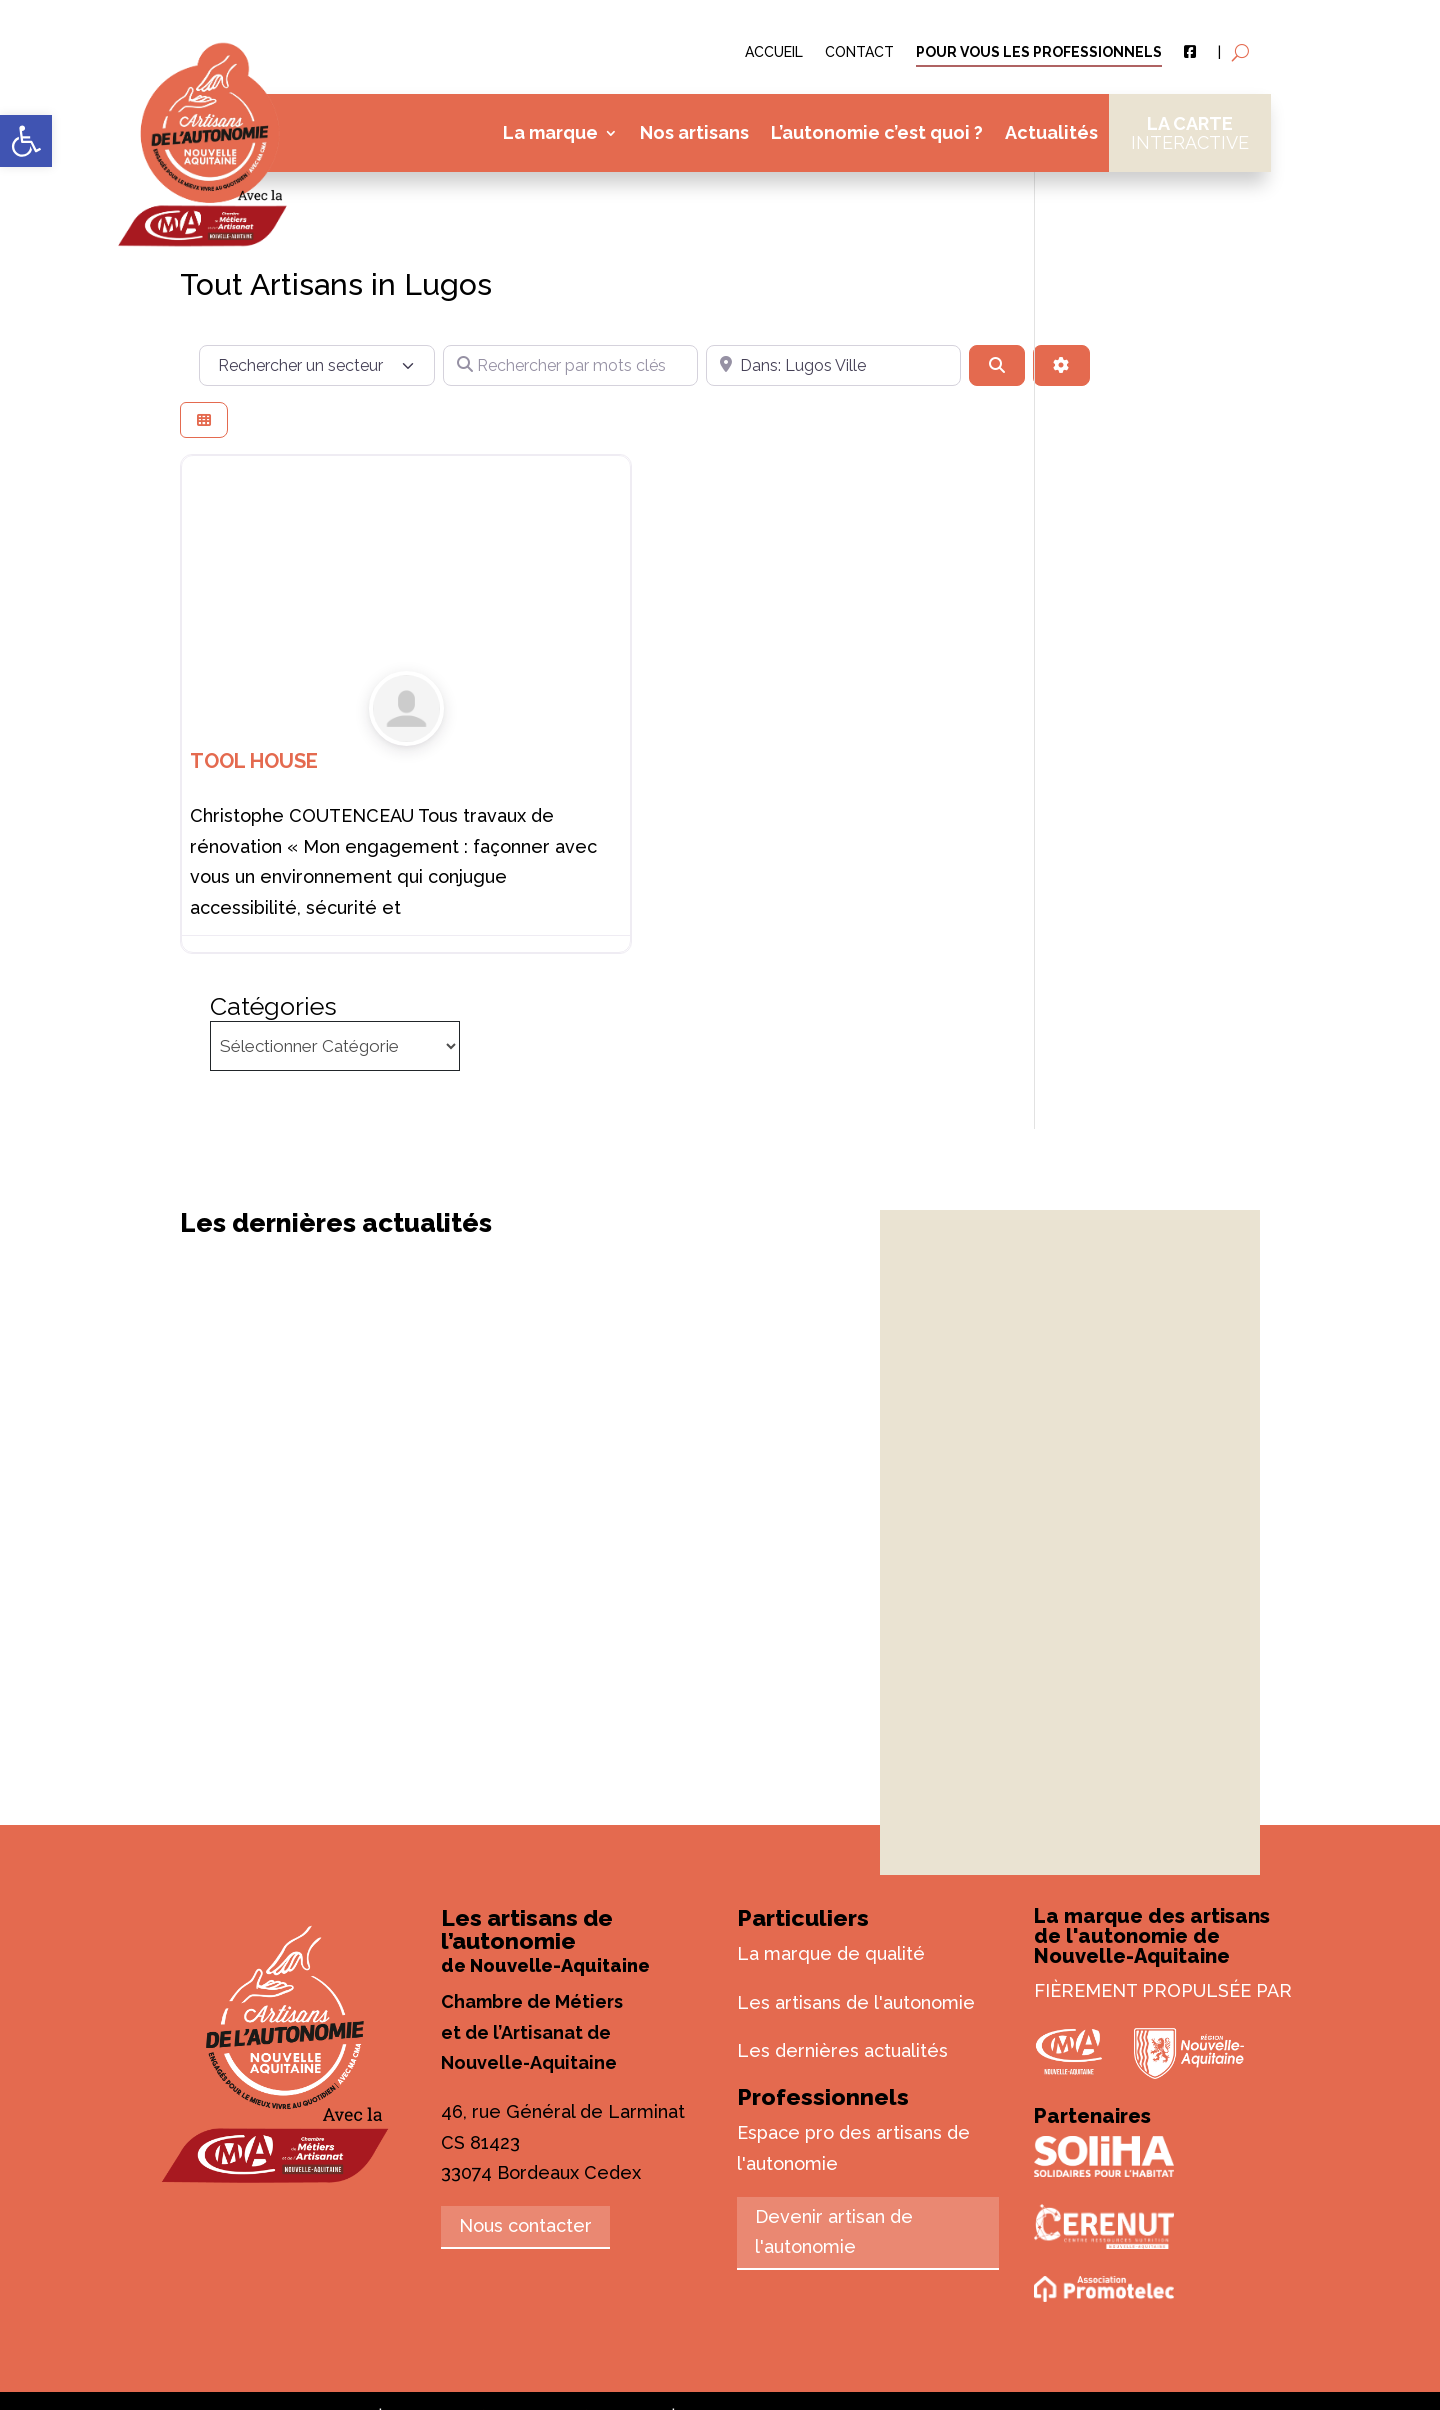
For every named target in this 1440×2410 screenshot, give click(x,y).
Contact (859, 52)
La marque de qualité (831, 1836)
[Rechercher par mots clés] (553, 365)
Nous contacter (525, 2109)
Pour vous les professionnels (1039, 52)
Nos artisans (694, 132)
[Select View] (204, 468)
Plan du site (867, 2299)
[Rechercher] (928, 365)
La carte (1190, 133)
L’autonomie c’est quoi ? (877, 132)
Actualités (1051, 132)
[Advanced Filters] (577, 414)
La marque (550, 132)
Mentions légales (743, 2299)
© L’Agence (520, 2299)
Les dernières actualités (842, 1934)
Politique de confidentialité (720, 2330)
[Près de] (781, 365)
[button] (26, 141)
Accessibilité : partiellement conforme (1070, 2299)
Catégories (1128, 245)
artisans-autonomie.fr (294, 2299)
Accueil (774, 52)
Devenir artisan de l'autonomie (834, 2115)
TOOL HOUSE (254, 772)
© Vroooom (623, 2299)
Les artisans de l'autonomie (856, 1885)
